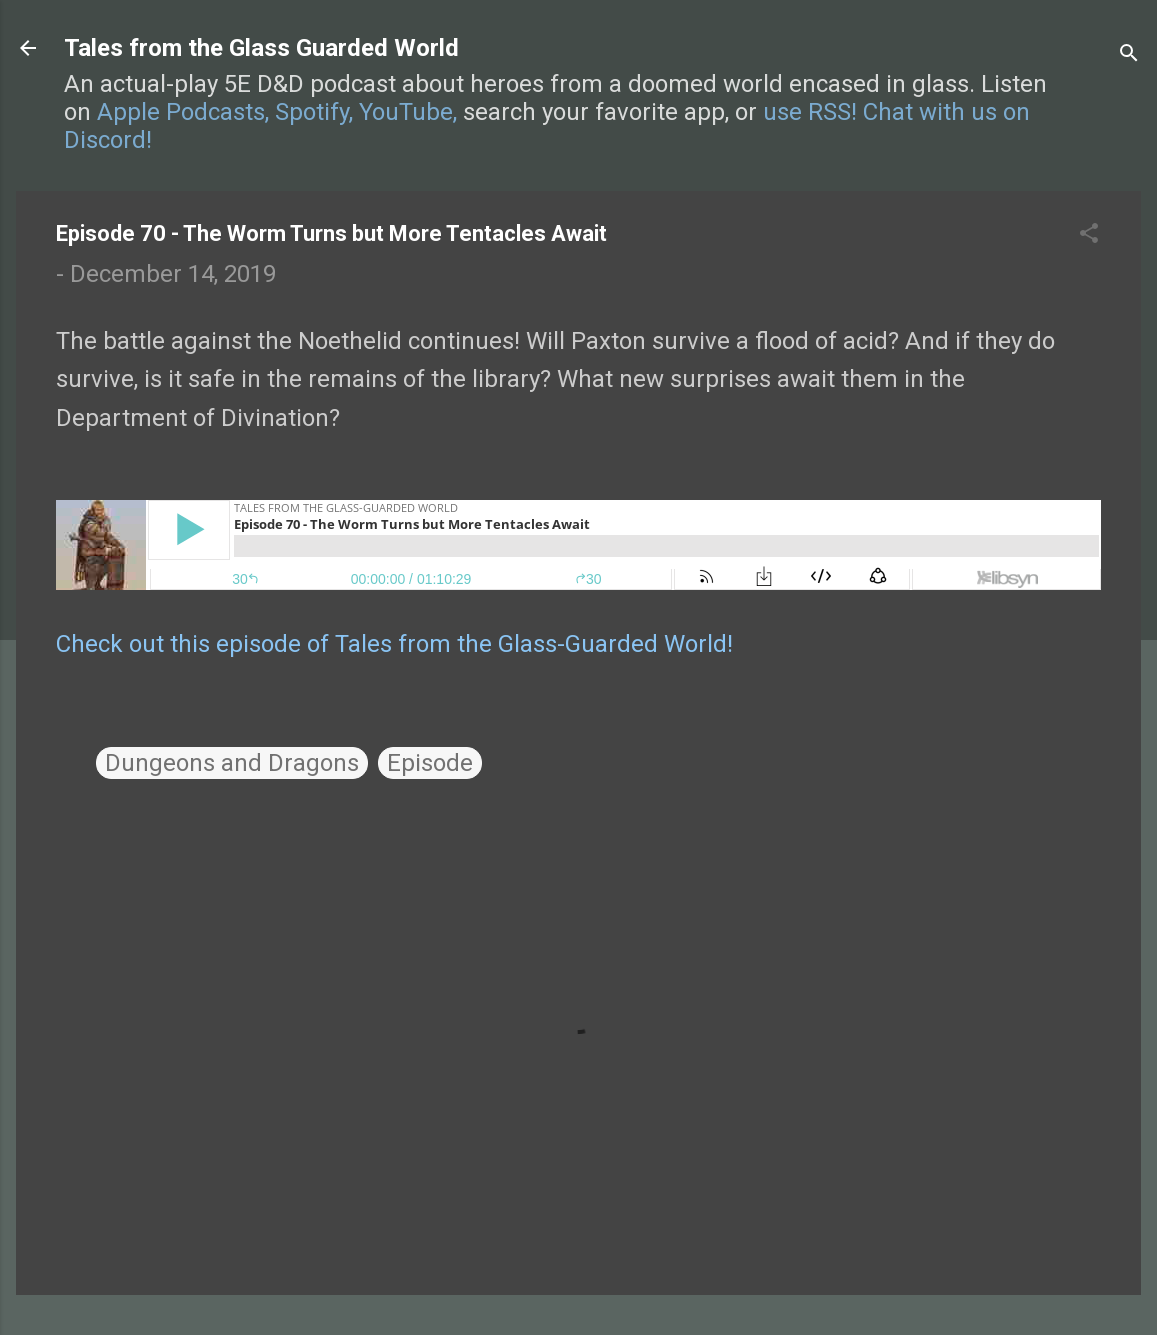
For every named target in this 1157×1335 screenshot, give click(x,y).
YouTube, (408, 112)
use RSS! (810, 112)
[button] (1089, 235)
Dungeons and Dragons (232, 763)
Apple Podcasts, (183, 112)
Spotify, (314, 112)
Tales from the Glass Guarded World (261, 48)
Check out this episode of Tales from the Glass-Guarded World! (394, 644)
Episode (430, 763)
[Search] (1129, 54)
